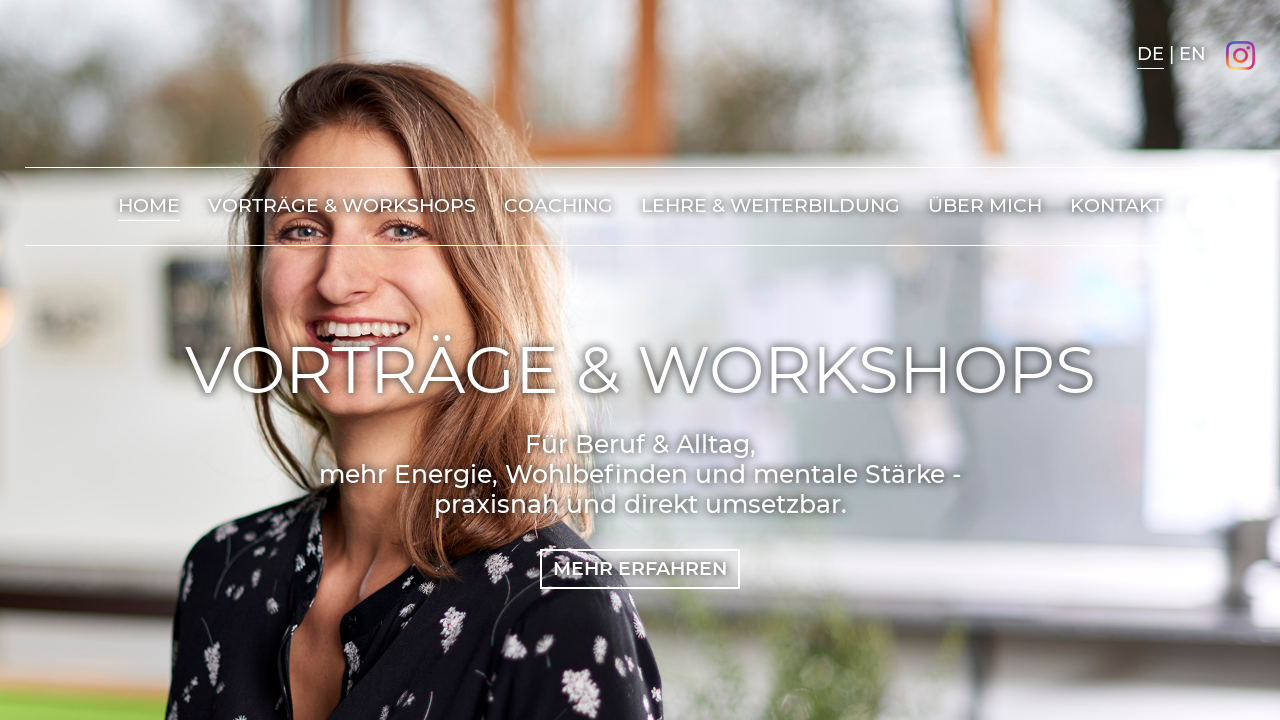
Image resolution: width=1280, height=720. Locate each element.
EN (1192, 54)
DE (1150, 54)
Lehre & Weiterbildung (770, 205)
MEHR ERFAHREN (640, 568)
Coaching (558, 205)
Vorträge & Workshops (342, 205)
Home (149, 205)
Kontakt (1116, 205)
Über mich (985, 205)
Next (1213, 331)
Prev (1213, 389)
